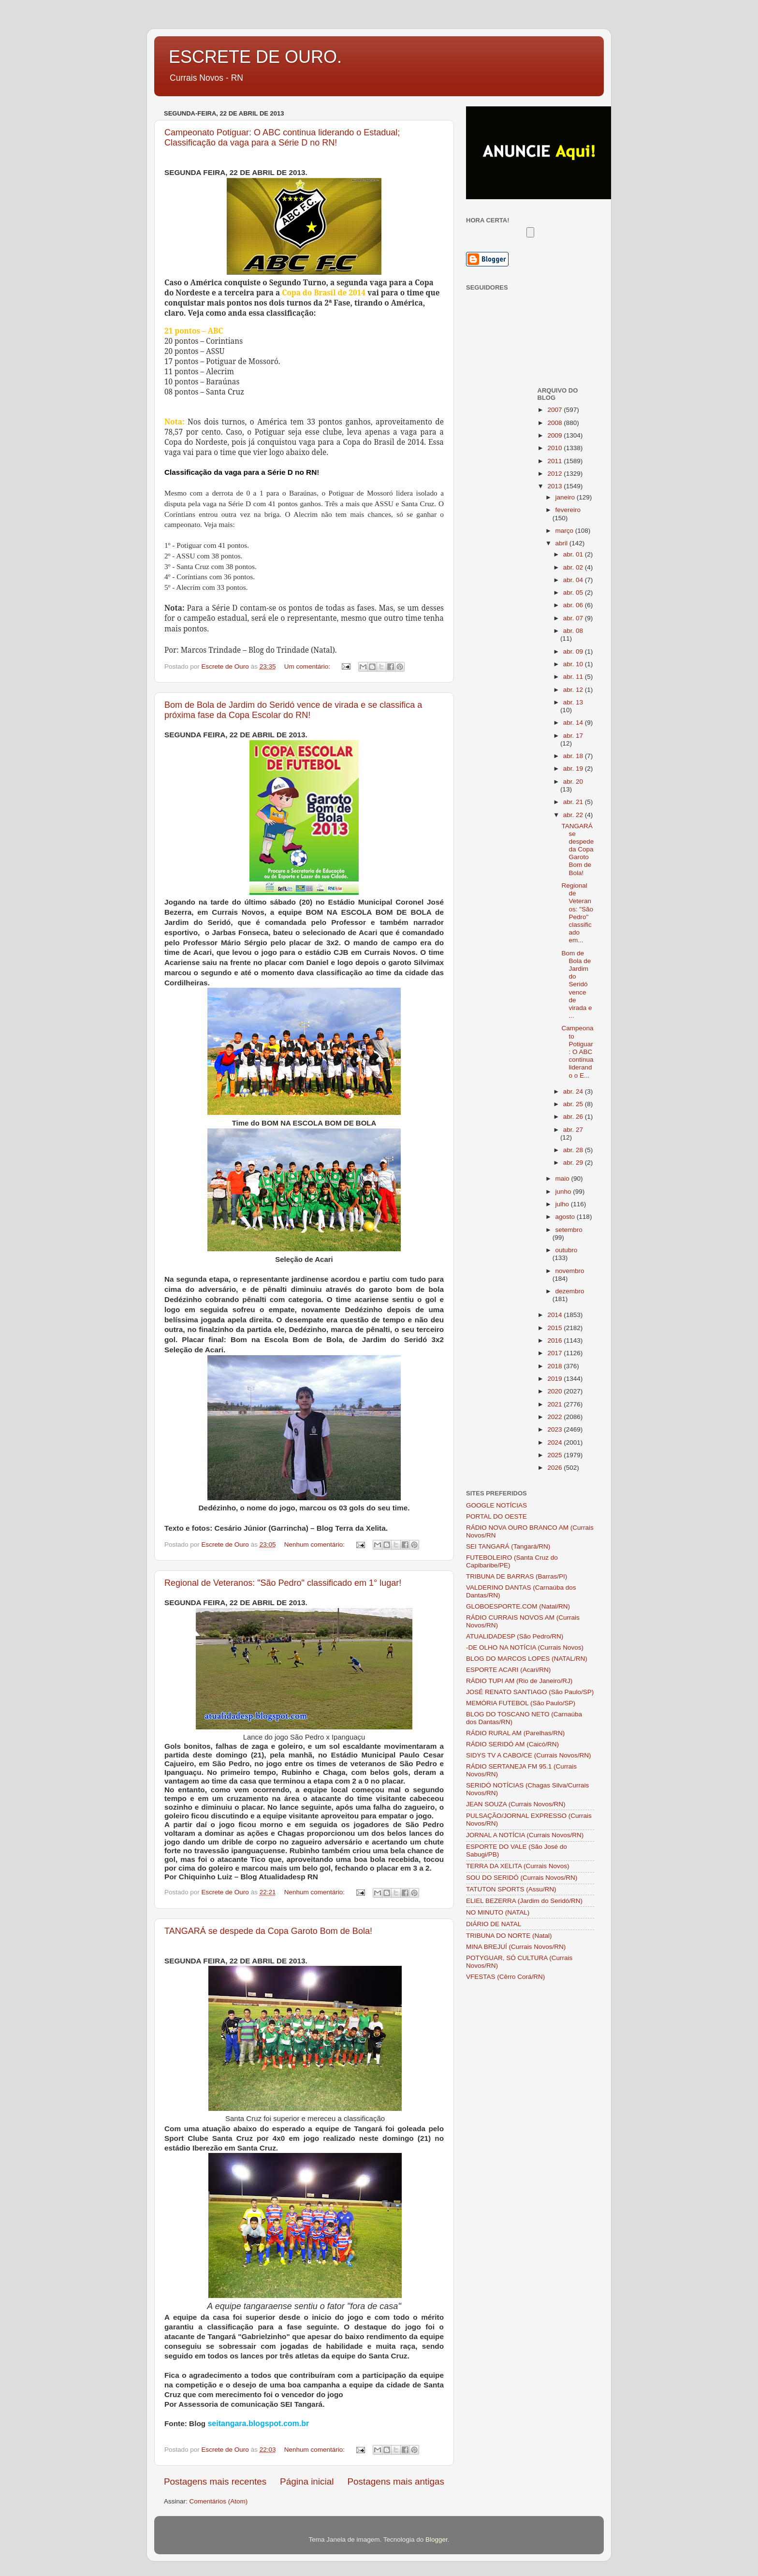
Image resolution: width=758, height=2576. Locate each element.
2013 (555, 486)
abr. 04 (574, 580)
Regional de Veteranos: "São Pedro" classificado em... (577, 913)
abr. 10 (574, 664)
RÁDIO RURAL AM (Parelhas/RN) (515, 1733)
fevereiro (568, 509)
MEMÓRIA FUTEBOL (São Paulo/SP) (520, 1703)
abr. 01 (574, 554)
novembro (569, 1270)
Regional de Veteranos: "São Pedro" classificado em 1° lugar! (282, 1583)
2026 (555, 1467)
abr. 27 (573, 1129)
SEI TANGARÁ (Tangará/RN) (508, 1546)
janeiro (566, 497)
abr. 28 (574, 1150)
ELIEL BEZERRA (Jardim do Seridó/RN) (524, 1900)
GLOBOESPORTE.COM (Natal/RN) (518, 1606)
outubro (566, 1250)
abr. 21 (574, 801)
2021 (555, 1404)
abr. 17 (573, 735)
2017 (555, 1353)
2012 (555, 473)
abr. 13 (573, 702)
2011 (555, 461)
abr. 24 (574, 1091)
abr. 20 (573, 781)
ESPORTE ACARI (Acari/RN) (508, 1669)
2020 (555, 1391)
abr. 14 (574, 722)
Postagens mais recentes (215, 2481)
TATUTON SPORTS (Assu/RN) (511, 1889)
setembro (569, 1229)
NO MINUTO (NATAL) (497, 1912)
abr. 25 (574, 1104)
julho (563, 1204)
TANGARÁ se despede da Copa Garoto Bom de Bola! (268, 1931)
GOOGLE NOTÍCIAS (496, 1505)
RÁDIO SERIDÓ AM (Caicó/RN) (512, 1744)
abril (562, 543)
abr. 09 (574, 651)
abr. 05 (574, 592)
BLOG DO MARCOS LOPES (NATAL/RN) (526, 1658)
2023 (555, 1429)
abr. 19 (574, 768)
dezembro (569, 1291)
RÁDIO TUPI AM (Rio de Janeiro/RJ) (519, 1680)
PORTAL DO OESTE (496, 1516)
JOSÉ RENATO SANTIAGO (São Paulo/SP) (530, 1692)
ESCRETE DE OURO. (255, 57)
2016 (555, 1340)
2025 (555, 1455)
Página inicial (307, 2481)
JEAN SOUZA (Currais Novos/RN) (516, 1804)
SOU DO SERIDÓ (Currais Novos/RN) (521, 1877)
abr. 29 (574, 1162)
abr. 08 (573, 630)
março (565, 530)
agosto (566, 1216)
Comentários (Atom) (219, 2501)
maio (563, 1178)
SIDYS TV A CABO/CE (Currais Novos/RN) (528, 1755)
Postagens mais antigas (395, 2481)
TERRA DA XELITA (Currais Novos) (517, 1866)
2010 (555, 448)
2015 (555, 1328)
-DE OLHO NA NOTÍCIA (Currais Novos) (524, 1647)
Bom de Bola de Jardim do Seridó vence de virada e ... (576, 985)
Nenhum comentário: (315, 1544)
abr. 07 (574, 618)
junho (564, 1191)
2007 (555, 409)
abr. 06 (574, 605)
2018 (555, 1366)
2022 (555, 1416)
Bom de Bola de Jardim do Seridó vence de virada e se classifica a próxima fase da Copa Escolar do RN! (293, 710)
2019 (555, 1378)
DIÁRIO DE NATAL (493, 1924)
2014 (555, 1314)
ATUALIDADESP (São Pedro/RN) (514, 1636)
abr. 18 (574, 756)
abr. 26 (574, 1116)
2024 (555, 1442)
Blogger (436, 2539)
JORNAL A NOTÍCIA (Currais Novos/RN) (524, 1835)
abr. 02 (574, 567)
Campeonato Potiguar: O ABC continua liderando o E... (577, 1052)
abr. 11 (574, 676)
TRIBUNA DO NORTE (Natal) (509, 1935)
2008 (555, 422)
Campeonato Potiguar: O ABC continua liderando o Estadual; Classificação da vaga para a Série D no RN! (282, 137)
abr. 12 (574, 689)
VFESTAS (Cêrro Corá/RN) (505, 1976)
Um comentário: (308, 666)
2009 (555, 435)
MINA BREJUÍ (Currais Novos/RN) (516, 1946)
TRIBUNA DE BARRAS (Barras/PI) (516, 1576)
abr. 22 (574, 815)
